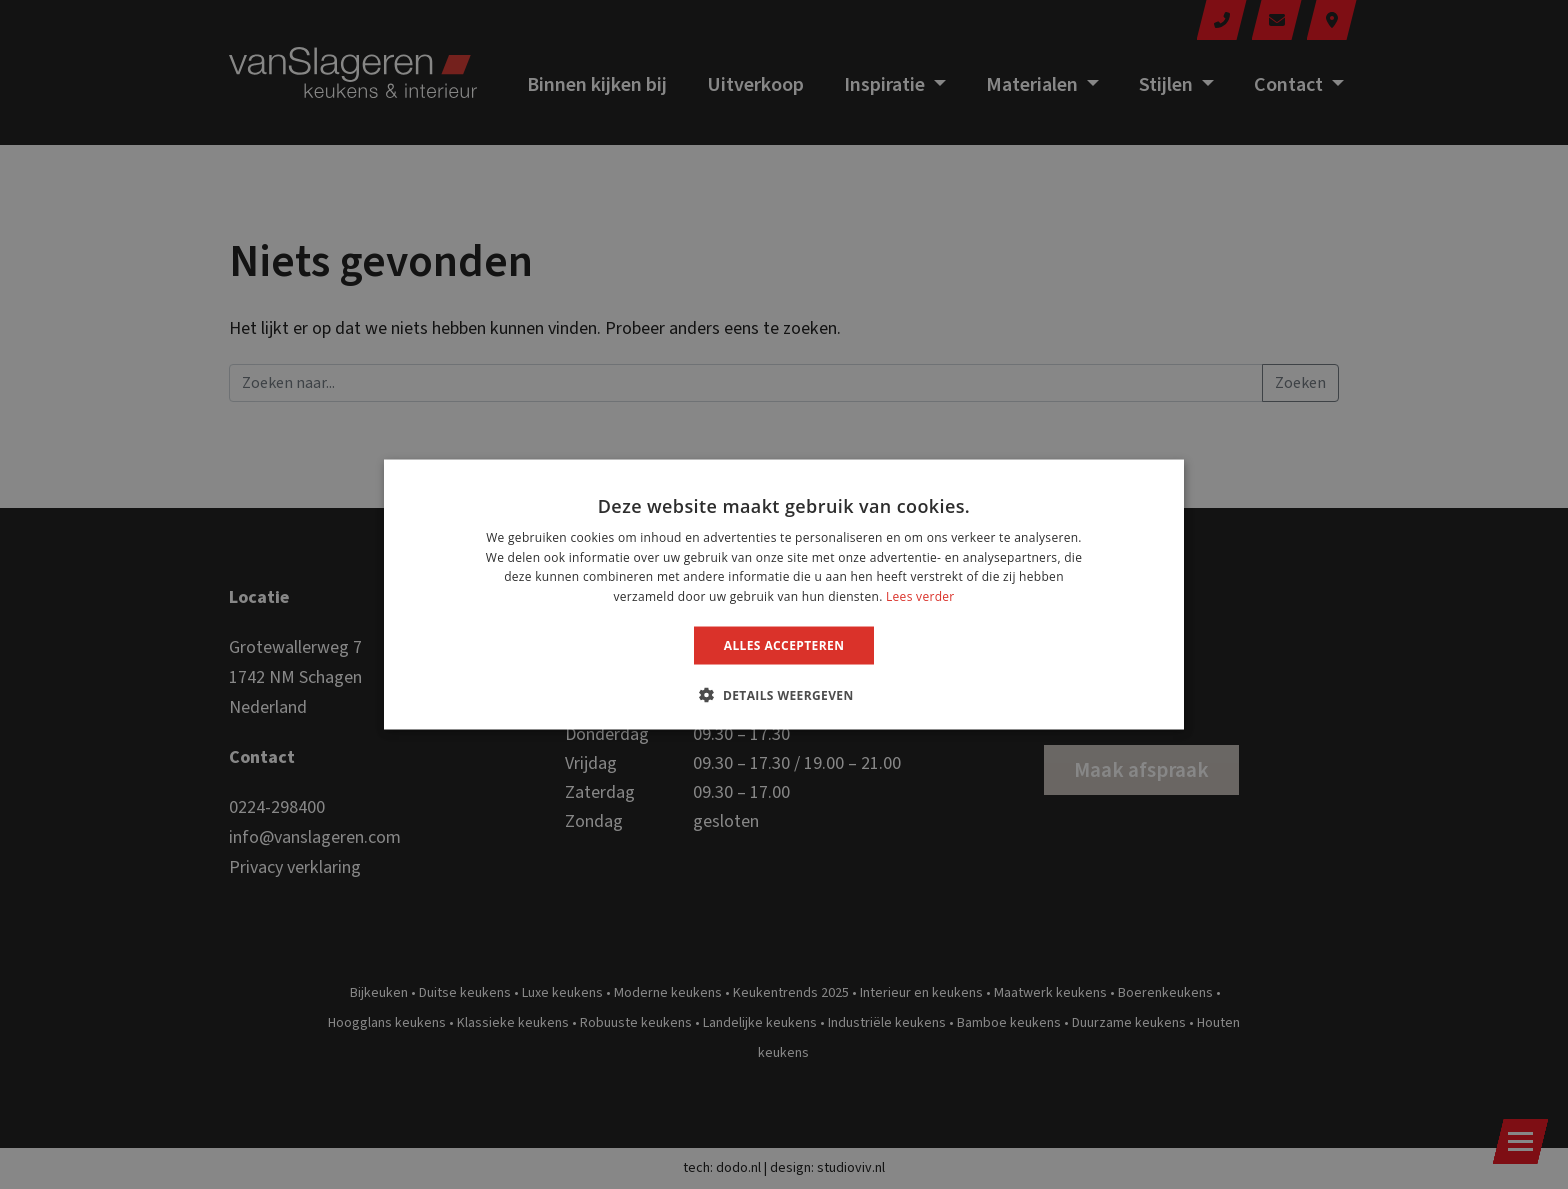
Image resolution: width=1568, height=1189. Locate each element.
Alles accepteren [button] (784, 645)
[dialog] (784, 594)
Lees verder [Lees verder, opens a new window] (920, 596)
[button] (783, 695)
